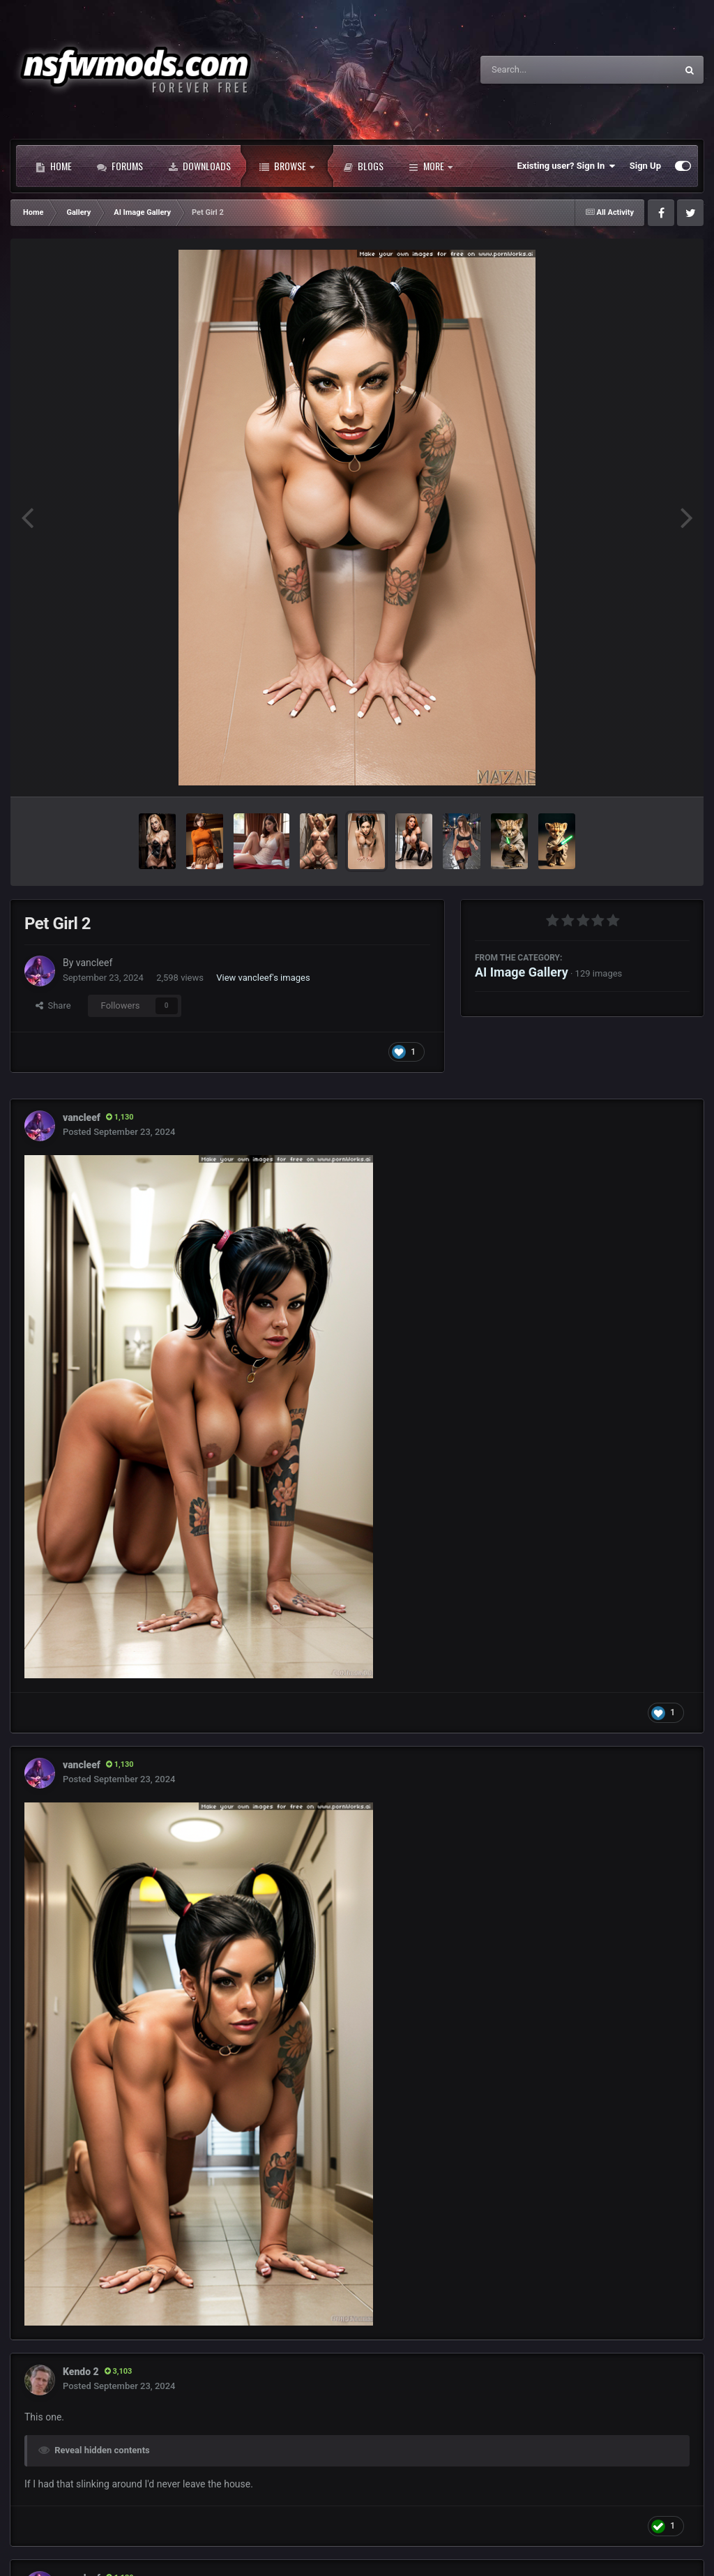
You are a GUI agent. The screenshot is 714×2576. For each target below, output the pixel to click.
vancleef (94, 962)
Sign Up (645, 165)
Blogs (363, 166)
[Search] (543, 70)
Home (53, 166)
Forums (119, 166)
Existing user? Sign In (566, 166)
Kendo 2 (81, 2371)
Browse (287, 166)
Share (53, 1005)
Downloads (199, 166)
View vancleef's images (263, 977)
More (430, 166)
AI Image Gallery (521, 972)
